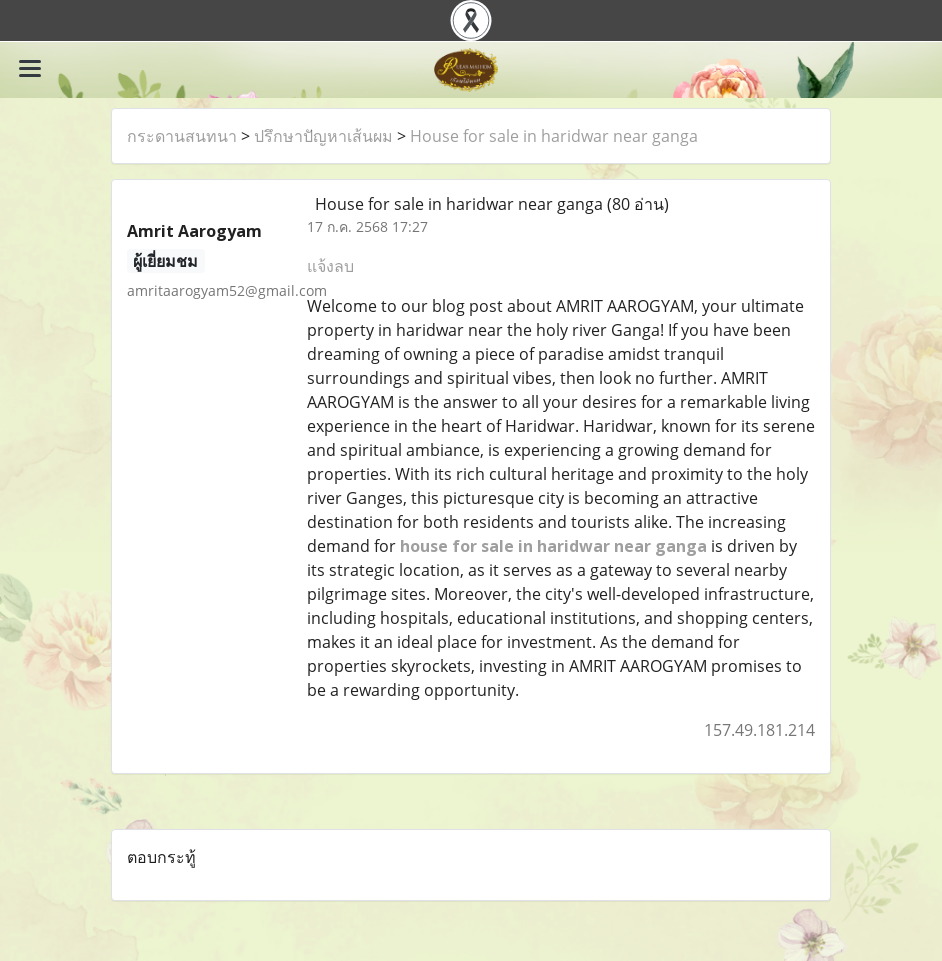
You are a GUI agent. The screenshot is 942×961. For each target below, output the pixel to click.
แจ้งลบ (330, 266)
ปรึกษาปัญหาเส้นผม (323, 136)
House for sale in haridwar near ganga (554, 136)
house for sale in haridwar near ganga (553, 546)
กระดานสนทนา (182, 136)
